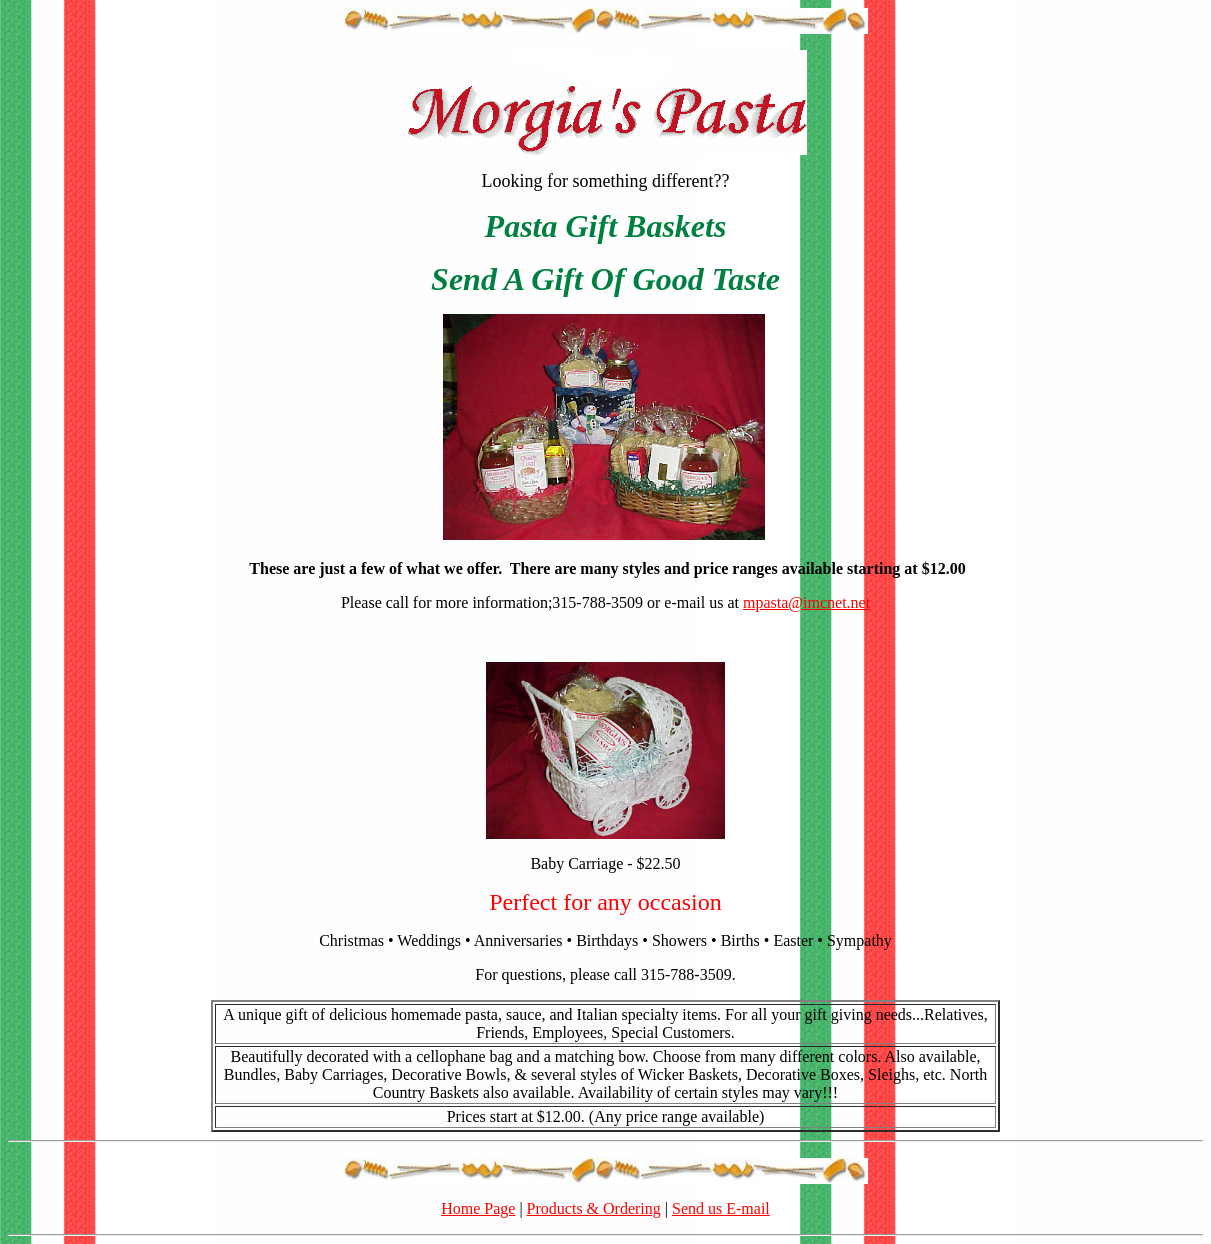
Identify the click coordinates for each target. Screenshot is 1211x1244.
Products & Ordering (594, 1208)
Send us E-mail (721, 1208)
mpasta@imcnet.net (806, 602)
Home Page (478, 1208)
